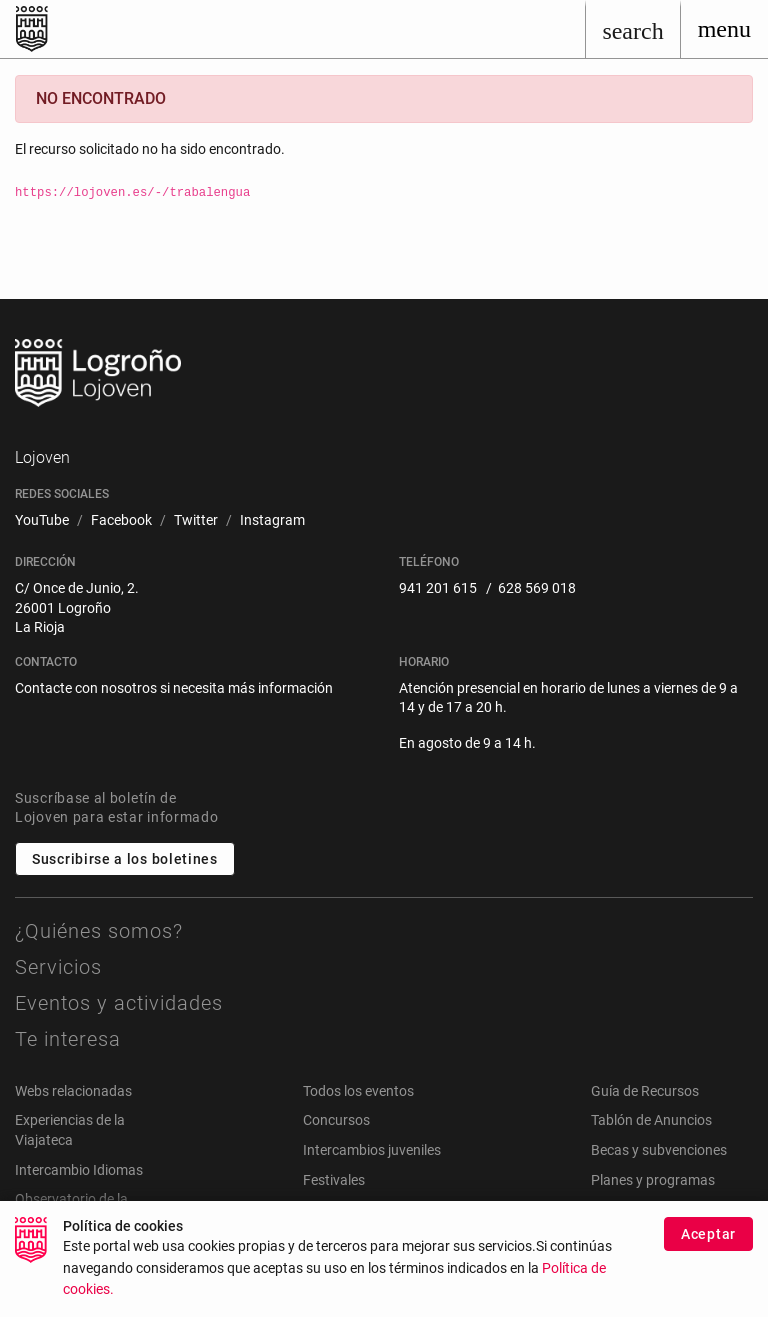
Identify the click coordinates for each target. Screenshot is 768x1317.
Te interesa (68, 1039)
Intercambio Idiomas (79, 1170)
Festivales (334, 1180)
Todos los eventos (358, 1091)
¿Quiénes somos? (99, 931)
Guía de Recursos (645, 1091)
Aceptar (708, 1244)
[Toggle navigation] (724, 29)
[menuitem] (42, 521)
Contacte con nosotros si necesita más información (174, 688)
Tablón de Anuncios (651, 1120)
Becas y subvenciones (659, 1150)
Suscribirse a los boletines (125, 859)
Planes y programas (653, 1180)
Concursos (336, 1120)
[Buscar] (632, 29)
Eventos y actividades (119, 1003)
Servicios (58, 967)
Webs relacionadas (73, 1091)
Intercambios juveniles (372, 1150)
